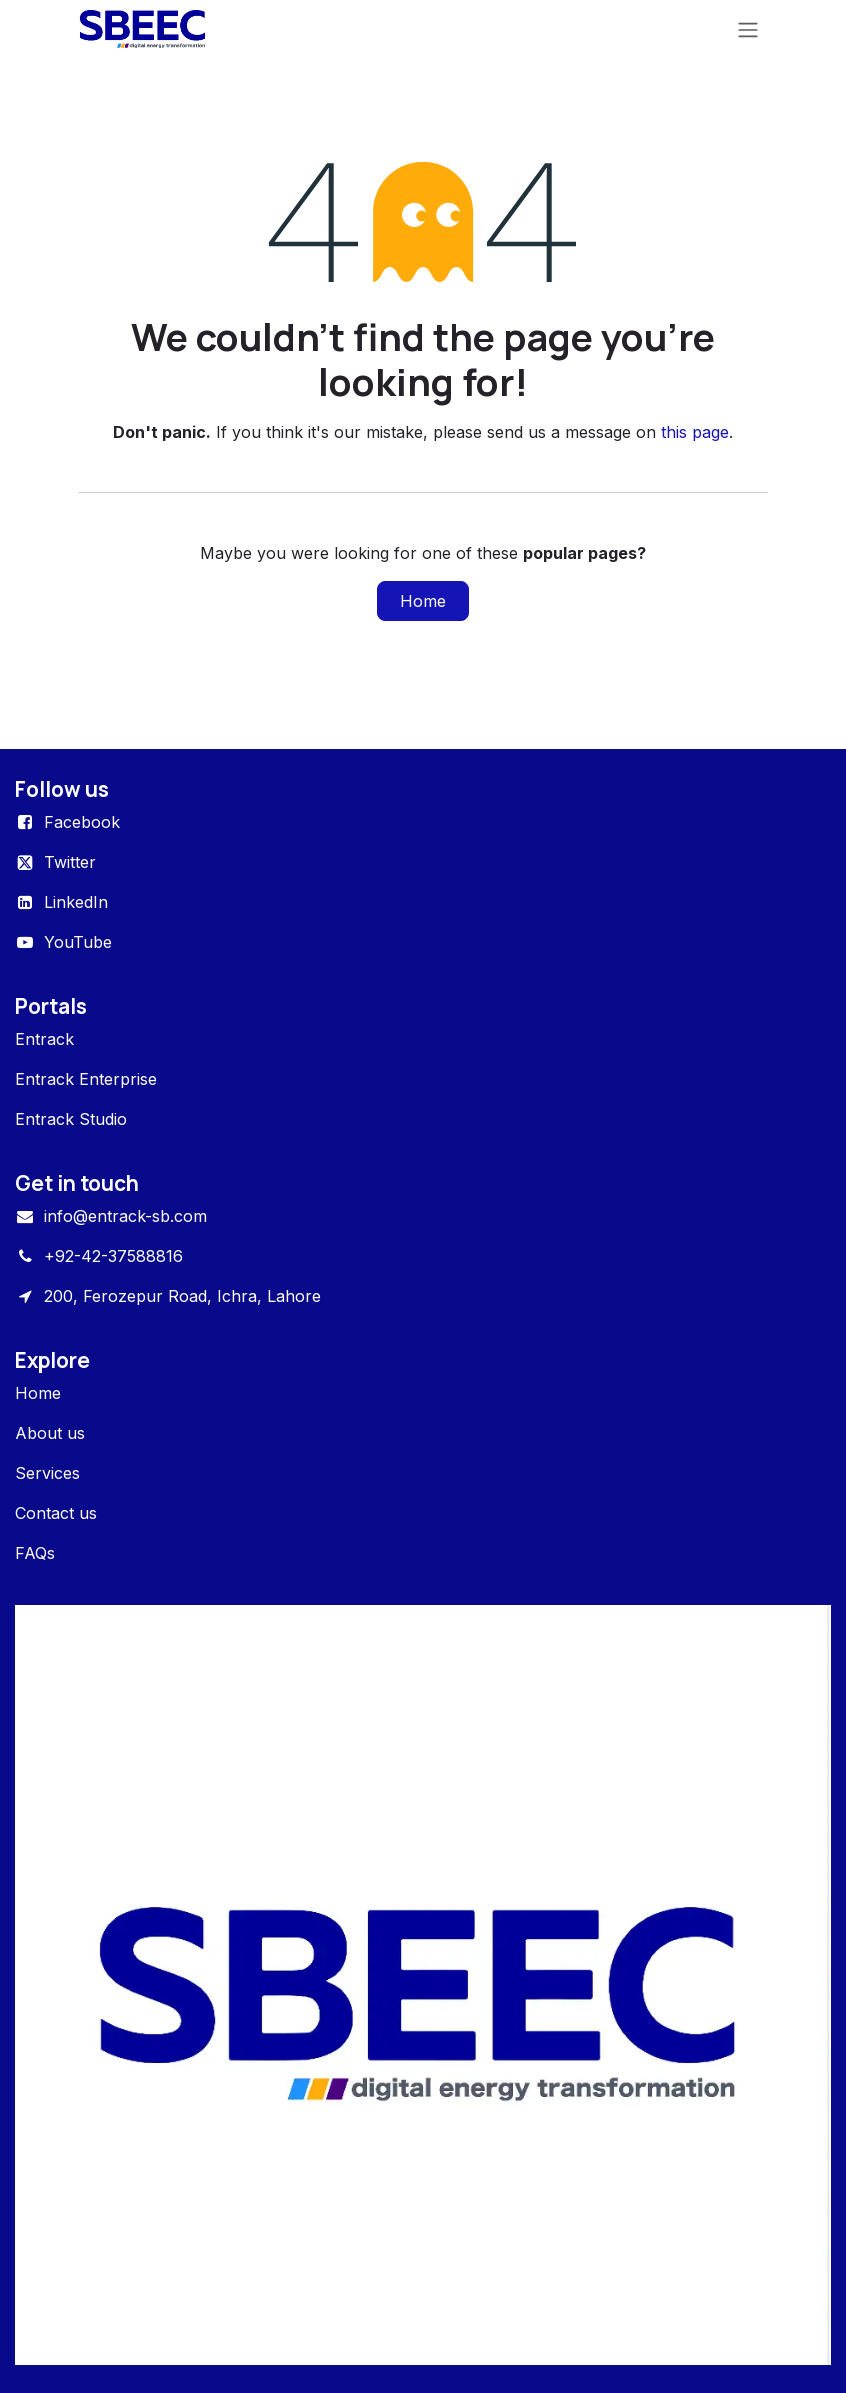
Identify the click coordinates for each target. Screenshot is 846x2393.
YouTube (78, 942)
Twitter (70, 862)
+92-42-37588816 (113, 1256)
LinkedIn (76, 902)
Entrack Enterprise (86, 1079)
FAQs (35, 1553)
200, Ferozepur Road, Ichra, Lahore (182, 1296)
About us (50, 1433)
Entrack (44, 1039)
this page (695, 432)
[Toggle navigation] (748, 29)
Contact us (56, 1513)
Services (47, 1473)
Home (423, 601)
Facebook (82, 822)
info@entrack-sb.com (125, 1216)
